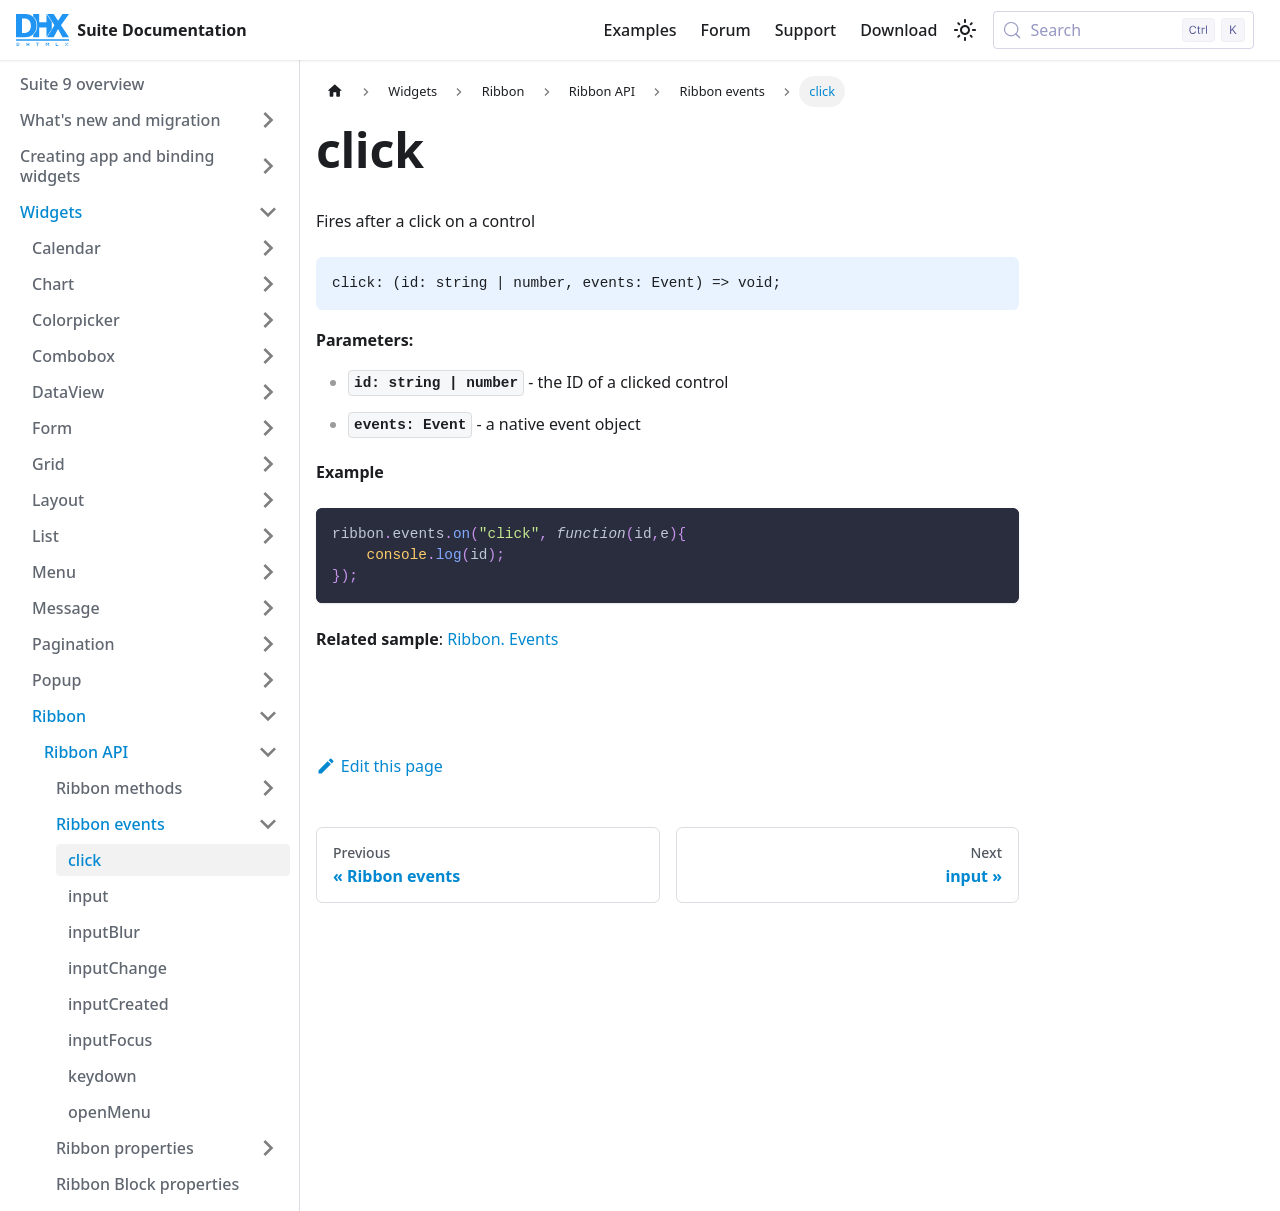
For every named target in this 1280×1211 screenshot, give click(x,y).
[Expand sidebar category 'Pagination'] (268, 644)
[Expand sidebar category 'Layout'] (268, 500)
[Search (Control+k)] (1123, 30)
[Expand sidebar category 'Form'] (268, 428)
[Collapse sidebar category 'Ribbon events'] (268, 824)
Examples (639, 30)
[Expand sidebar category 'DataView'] (268, 392)
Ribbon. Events (502, 639)
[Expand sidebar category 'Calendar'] (268, 248)
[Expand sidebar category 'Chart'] (268, 284)
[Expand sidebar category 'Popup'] (268, 680)
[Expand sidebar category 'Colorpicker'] (268, 320)
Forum (726, 30)
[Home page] (335, 91)
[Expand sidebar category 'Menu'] (268, 572)
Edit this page (379, 766)
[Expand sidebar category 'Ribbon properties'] (268, 1148)
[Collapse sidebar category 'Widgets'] (268, 212)
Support (805, 30)
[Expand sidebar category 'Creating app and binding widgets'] (268, 166)
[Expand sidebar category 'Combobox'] (268, 356)
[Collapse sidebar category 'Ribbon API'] (268, 752)
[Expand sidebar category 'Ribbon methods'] (268, 788)
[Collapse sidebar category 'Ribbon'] (268, 716)
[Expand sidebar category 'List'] (268, 536)
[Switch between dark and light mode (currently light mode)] (965, 30)
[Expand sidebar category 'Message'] (268, 608)
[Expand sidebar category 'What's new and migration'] (268, 120)
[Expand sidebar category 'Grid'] (268, 464)
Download (898, 30)
